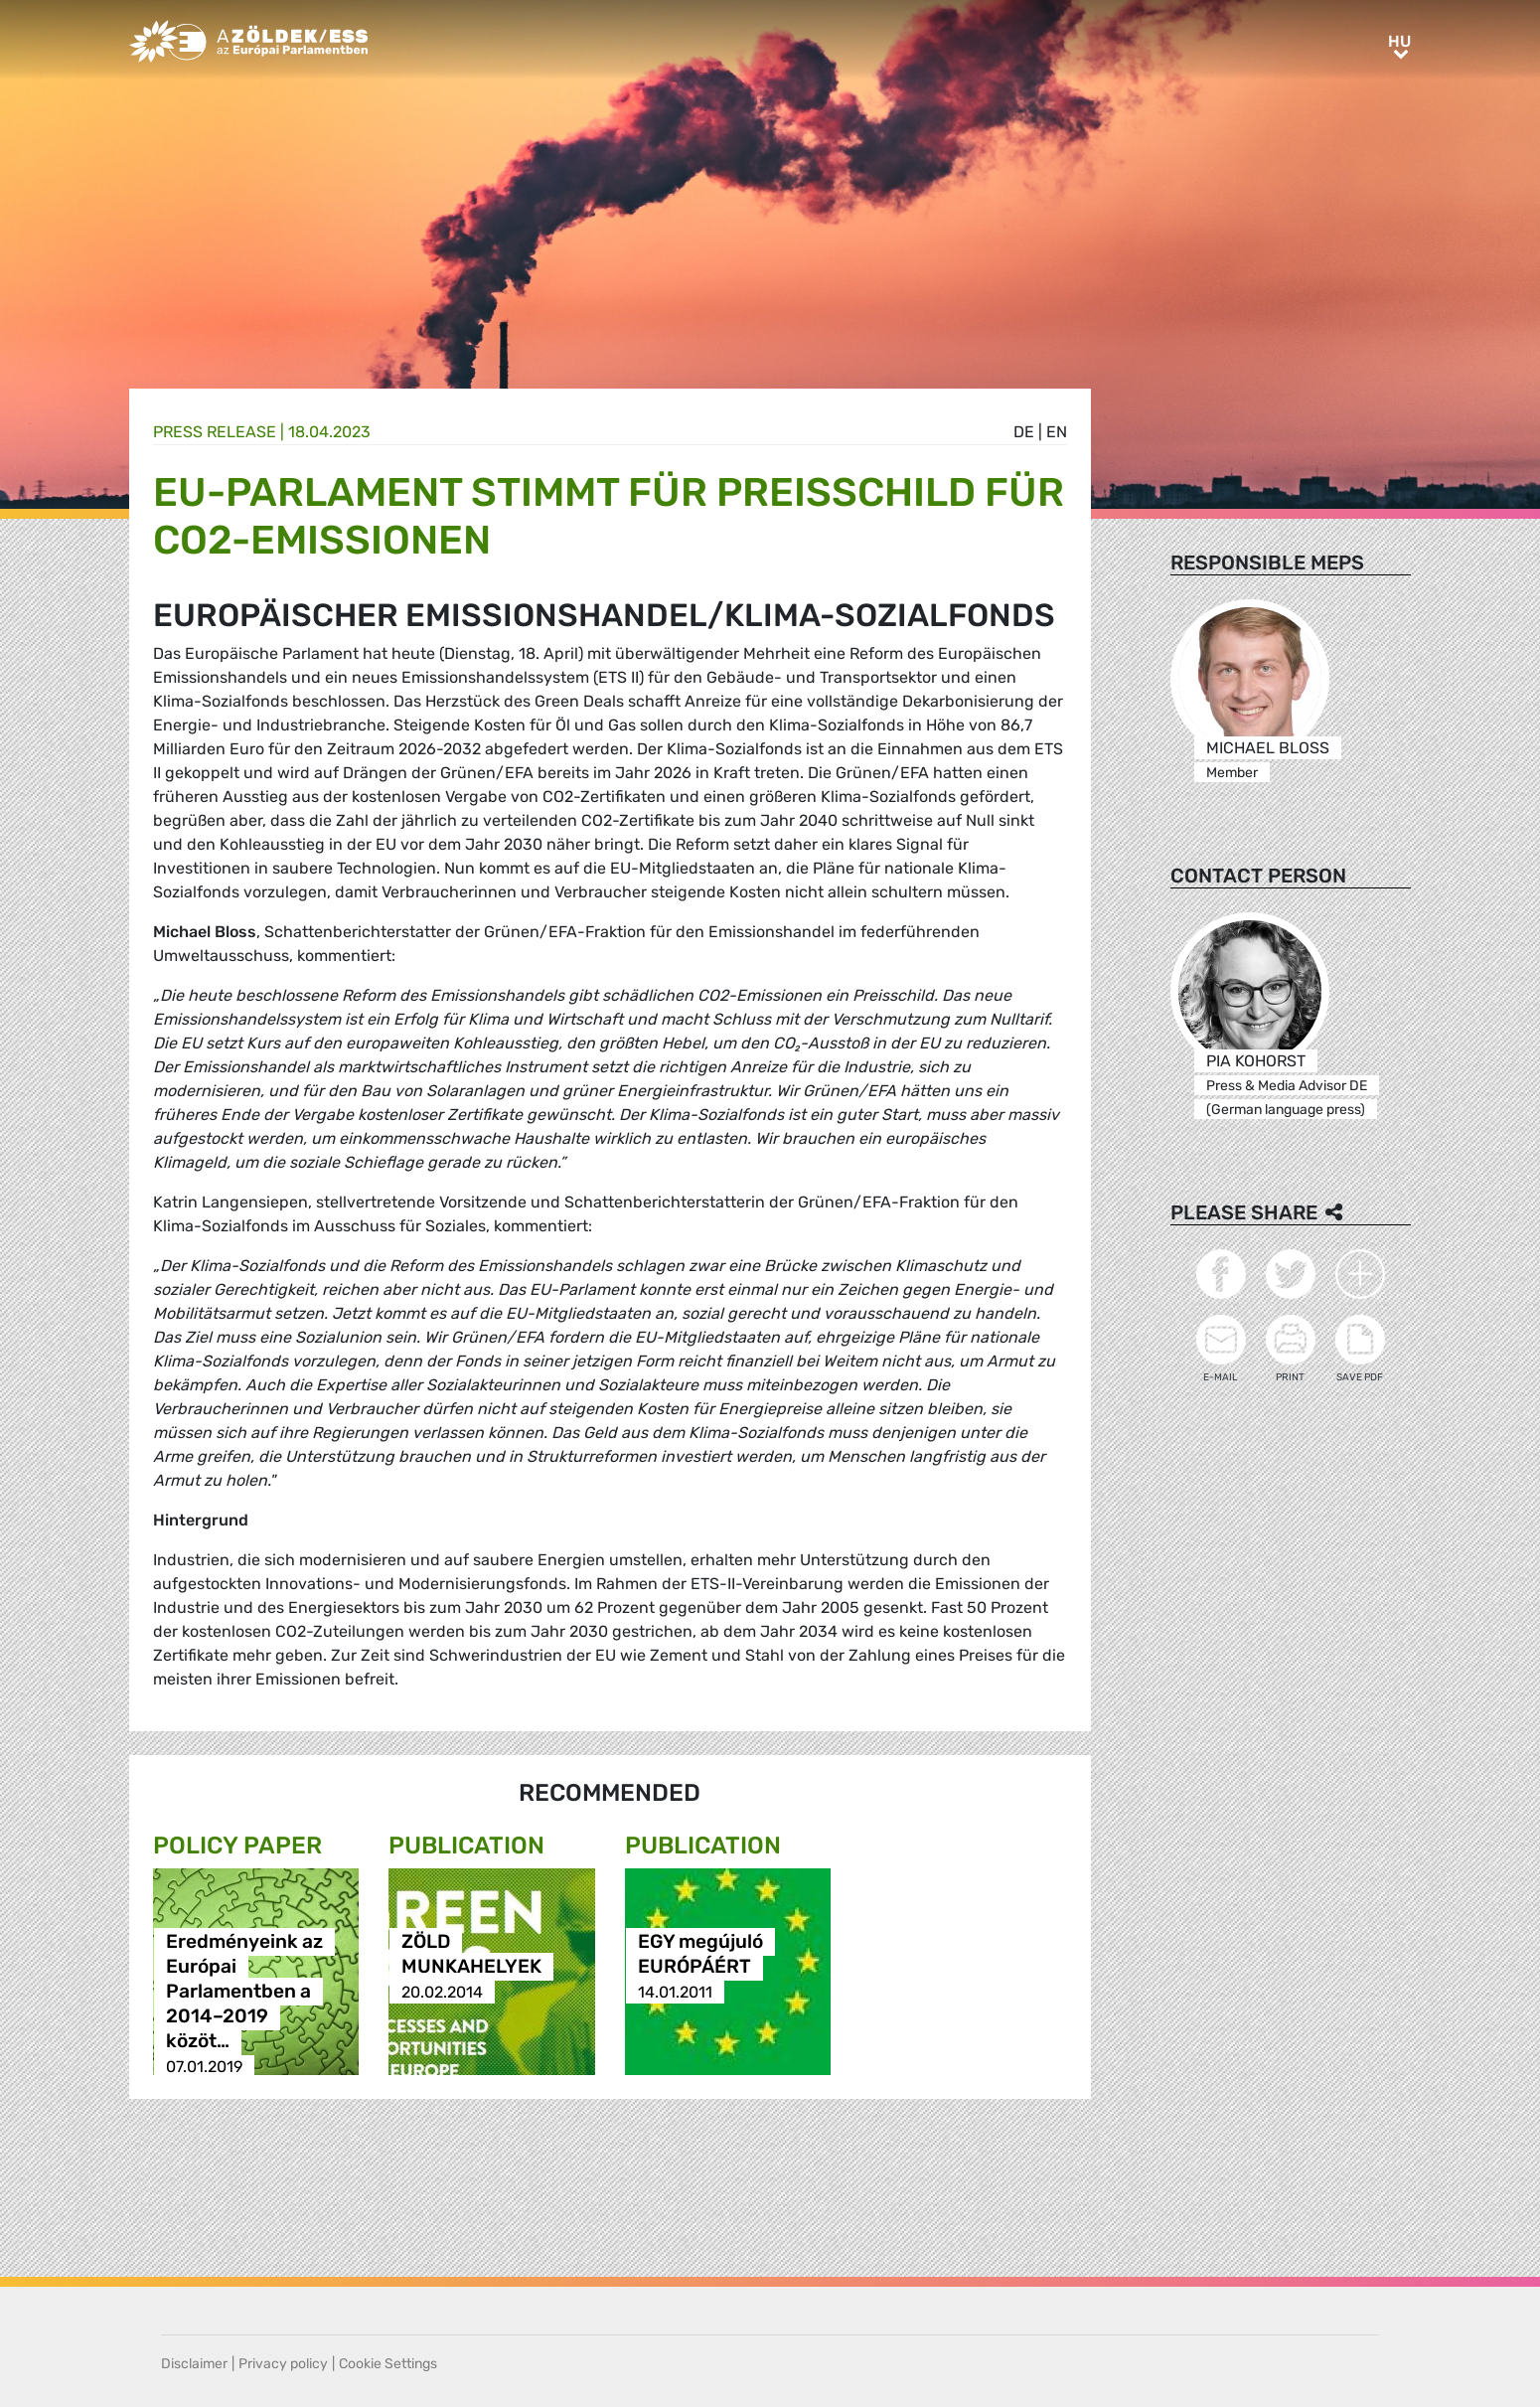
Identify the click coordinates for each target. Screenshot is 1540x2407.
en (1056, 431)
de (1023, 431)
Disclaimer (194, 2363)
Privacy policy (283, 2363)
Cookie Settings (388, 2363)
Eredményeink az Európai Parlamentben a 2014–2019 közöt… (244, 1992)
